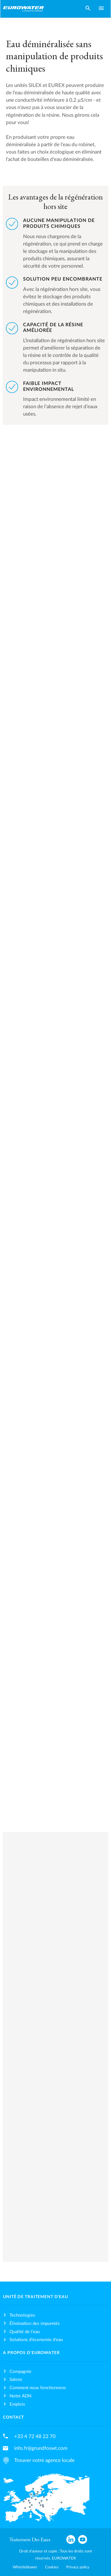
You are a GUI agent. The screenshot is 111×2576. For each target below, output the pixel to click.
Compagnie (20, 2371)
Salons (15, 2379)
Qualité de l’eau (24, 2332)
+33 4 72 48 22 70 (35, 2436)
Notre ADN (20, 2396)
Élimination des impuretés (34, 2323)
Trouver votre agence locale (44, 2460)
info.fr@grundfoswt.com (40, 2448)
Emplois (17, 2404)
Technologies (22, 2315)
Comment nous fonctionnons (37, 2388)
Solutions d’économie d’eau (36, 2340)
